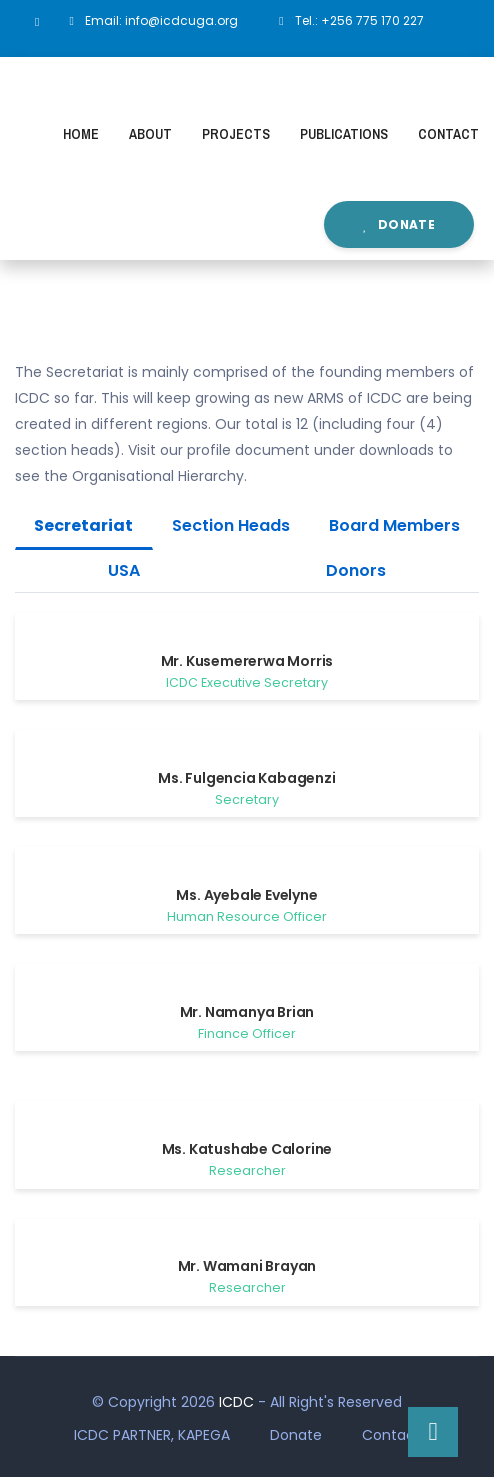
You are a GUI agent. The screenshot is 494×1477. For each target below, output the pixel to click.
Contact (448, 134)
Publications (344, 134)
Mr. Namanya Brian (247, 1012)
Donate (399, 224)
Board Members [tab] (394, 525)
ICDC (236, 1402)
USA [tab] (124, 570)
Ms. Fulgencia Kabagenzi (246, 778)
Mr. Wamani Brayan (247, 1266)
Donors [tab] (356, 570)
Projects (236, 134)
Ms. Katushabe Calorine (247, 1149)
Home (81, 134)
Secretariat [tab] (83, 525)
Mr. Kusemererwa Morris (247, 661)
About (150, 134)
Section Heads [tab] (231, 525)
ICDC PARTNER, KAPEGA (152, 1435)
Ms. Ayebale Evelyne (246, 895)
